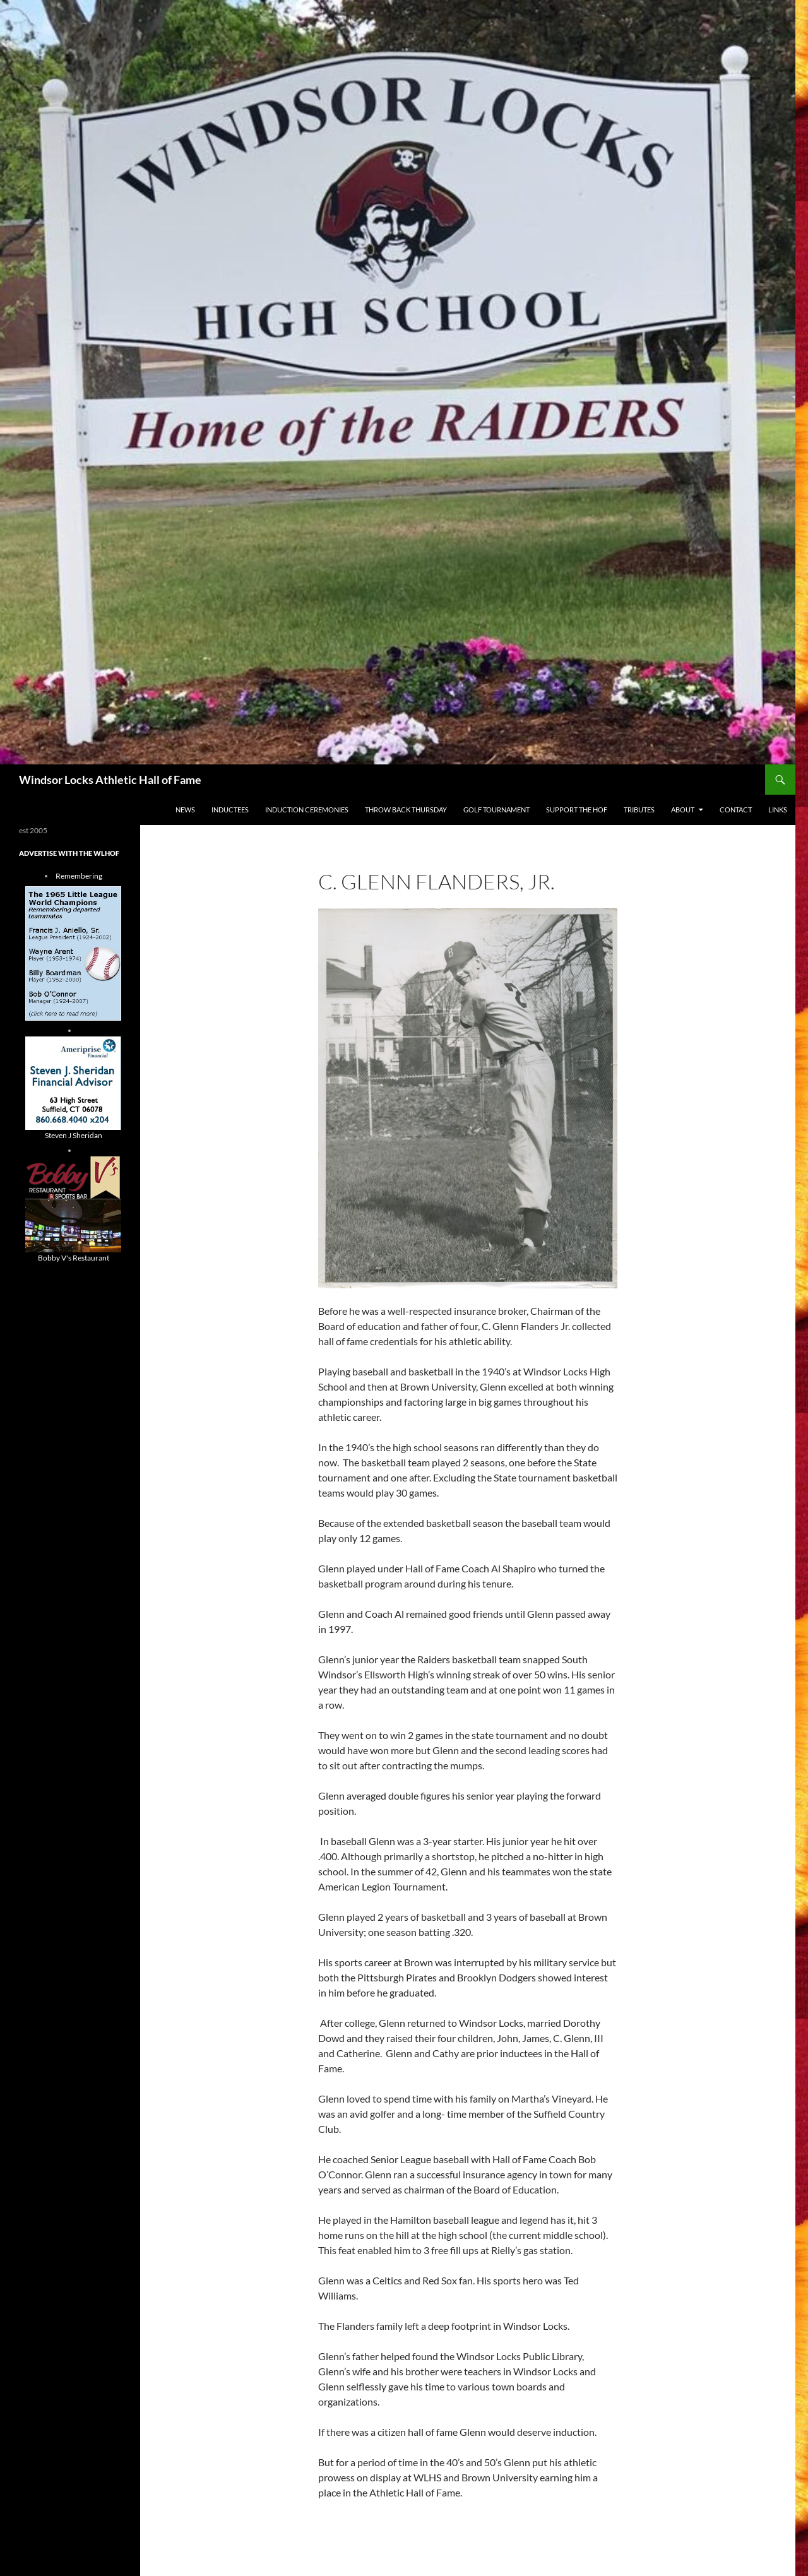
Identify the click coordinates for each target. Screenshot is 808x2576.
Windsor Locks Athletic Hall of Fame (110, 779)
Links (777, 809)
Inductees (230, 809)
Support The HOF (576, 809)
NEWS (185, 809)
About (682, 809)
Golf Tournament (496, 809)
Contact (736, 809)
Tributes (639, 809)
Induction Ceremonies (306, 809)
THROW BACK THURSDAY (406, 809)
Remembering (79, 876)
